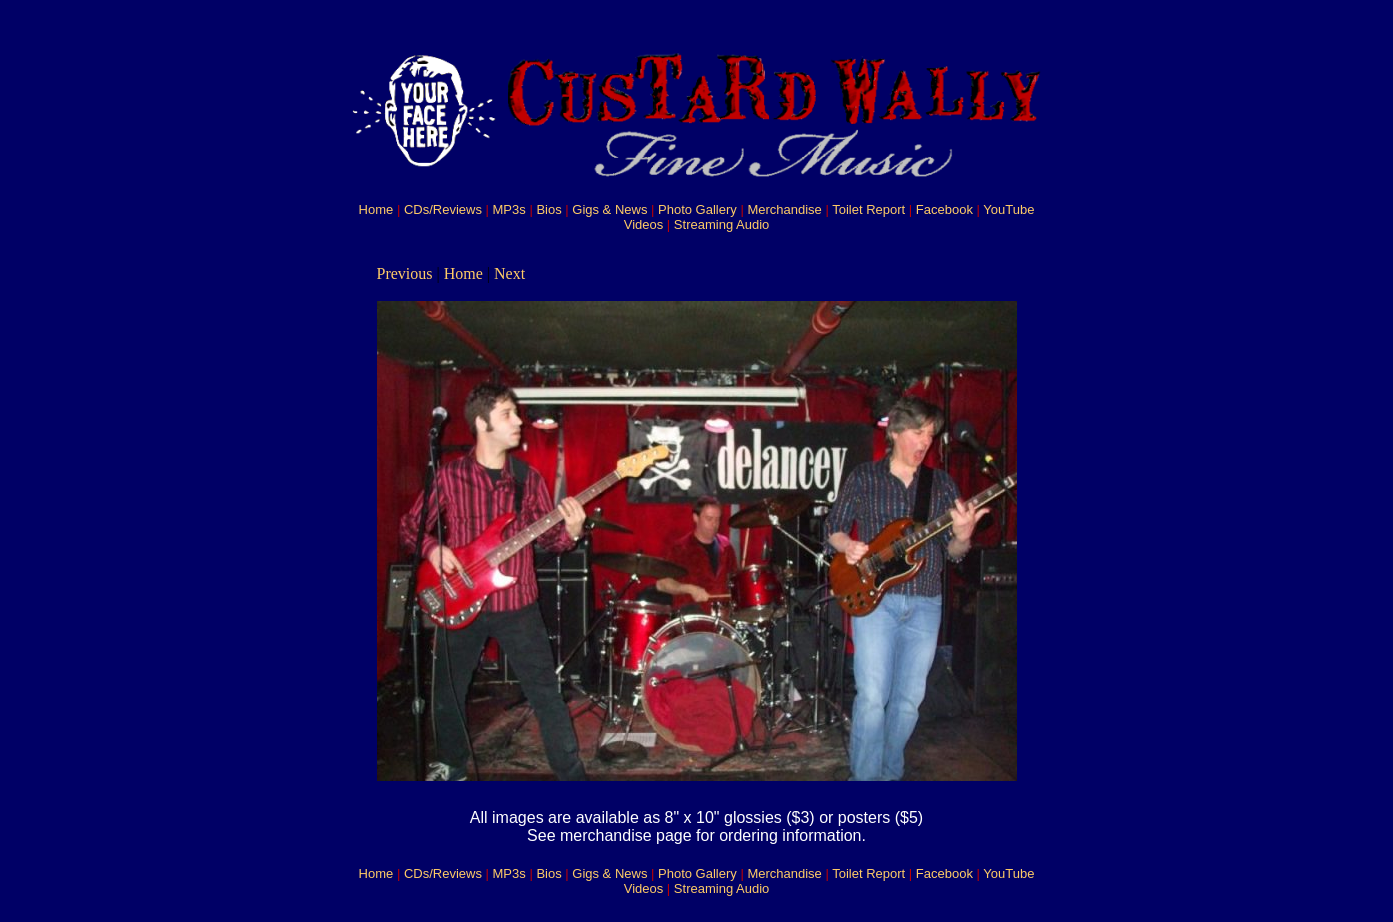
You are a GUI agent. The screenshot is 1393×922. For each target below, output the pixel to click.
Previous (405, 273)
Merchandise (784, 209)
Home (376, 209)
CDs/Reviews (443, 209)
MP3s (509, 209)
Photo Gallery (697, 209)
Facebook (944, 209)
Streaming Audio (721, 224)
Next (509, 273)
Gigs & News (609, 209)
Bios (548, 209)
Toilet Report (868, 209)
